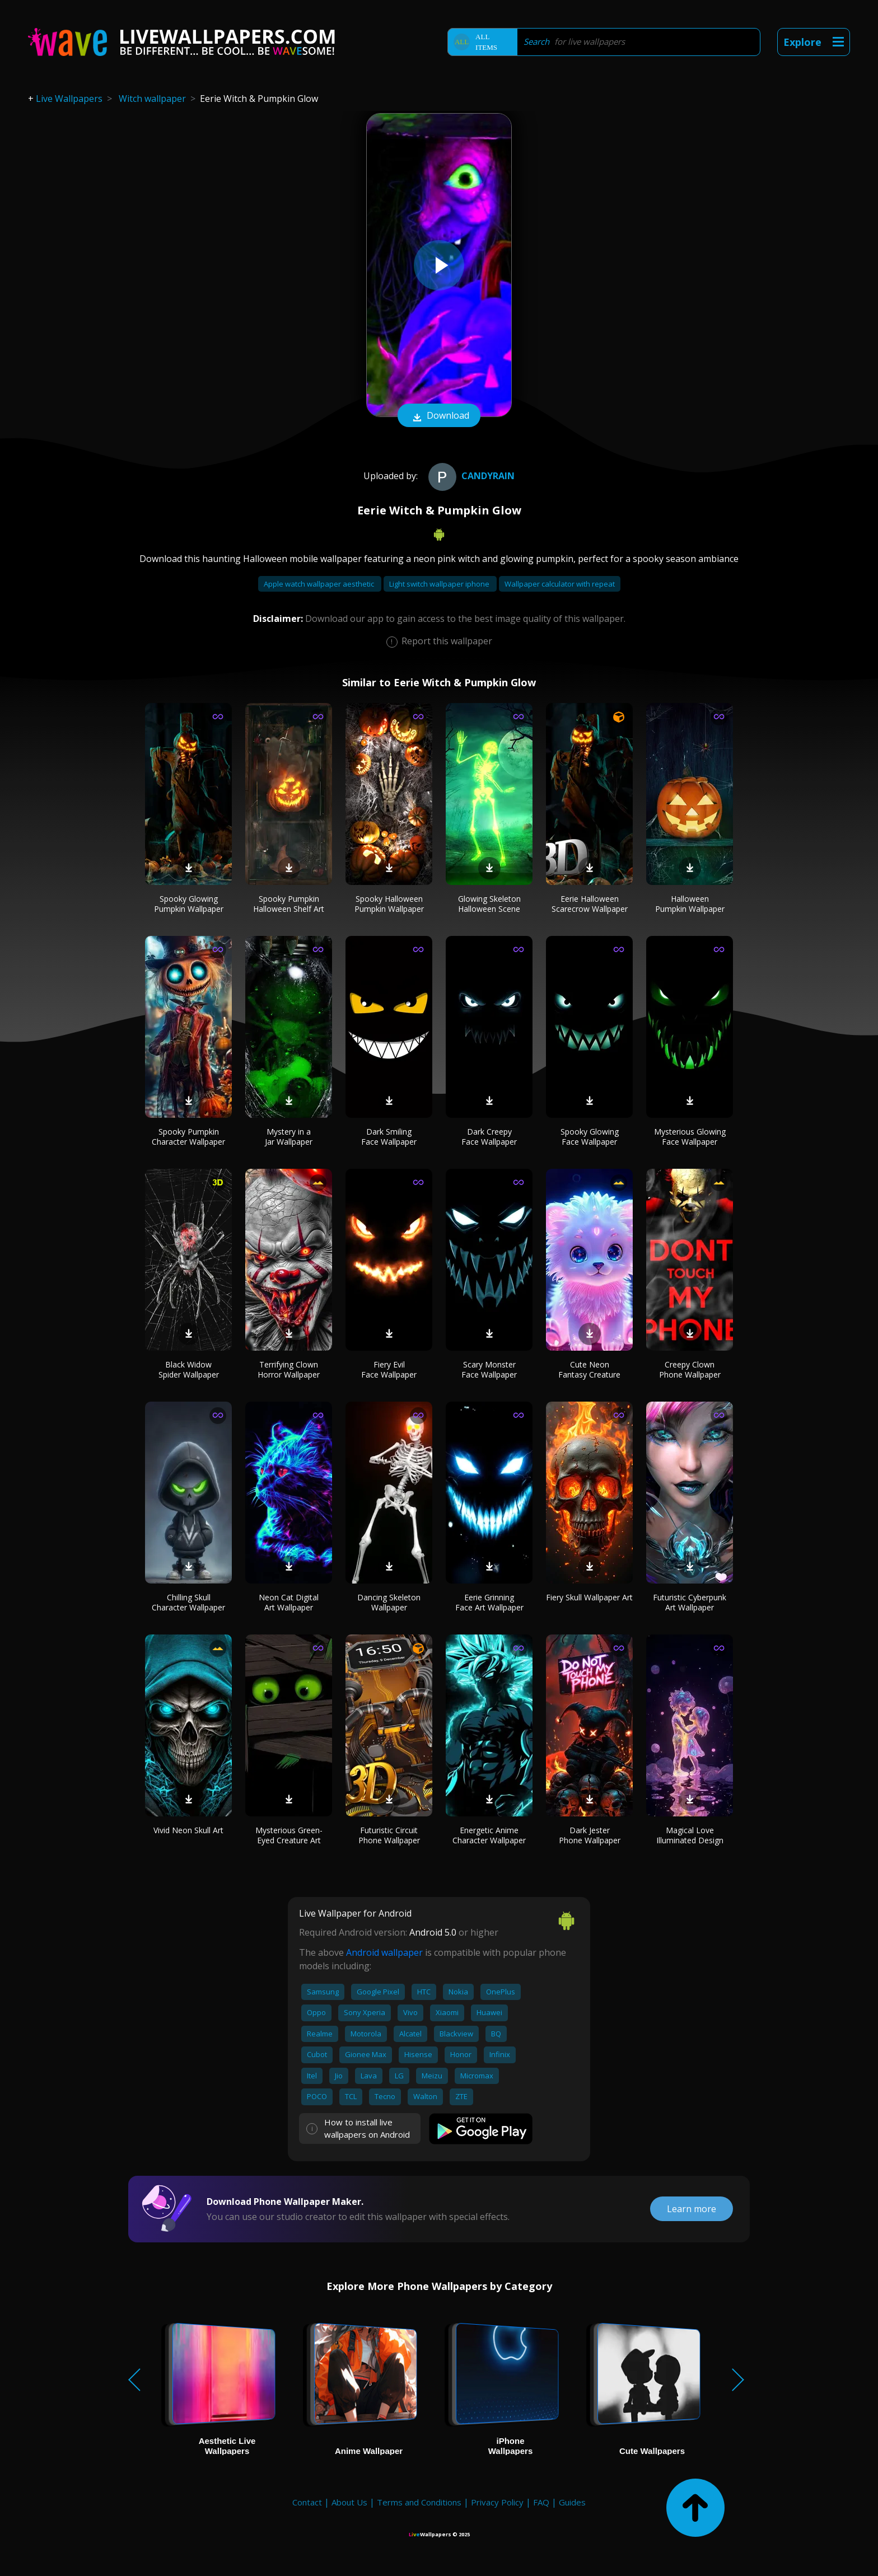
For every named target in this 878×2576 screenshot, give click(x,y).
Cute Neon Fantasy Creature (589, 1369)
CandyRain (470, 476)
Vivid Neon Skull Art (188, 1830)
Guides (572, 2502)
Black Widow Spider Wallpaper (188, 1369)
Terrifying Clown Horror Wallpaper (289, 1369)
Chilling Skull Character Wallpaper (188, 1602)
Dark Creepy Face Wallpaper (489, 1136)
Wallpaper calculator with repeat (560, 584)
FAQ (541, 2502)
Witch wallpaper (152, 98)
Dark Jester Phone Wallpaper (589, 1835)
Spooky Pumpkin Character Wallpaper (188, 1136)
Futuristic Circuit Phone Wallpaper (389, 1835)
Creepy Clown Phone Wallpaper (690, 1369)
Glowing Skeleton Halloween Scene (489, 903)
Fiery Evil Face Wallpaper (389, 1369)
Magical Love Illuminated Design (689, 1835)
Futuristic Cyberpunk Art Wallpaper (689, 1602)
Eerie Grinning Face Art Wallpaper (489, 1602)
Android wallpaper (384, 1952)
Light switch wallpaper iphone (440, 584)
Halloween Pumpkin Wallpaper (690, 903)
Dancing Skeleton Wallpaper (389, 1602)
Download (439, 416)
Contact (307, 2502)
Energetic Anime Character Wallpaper (489, 1835)
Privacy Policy (497, 2502)
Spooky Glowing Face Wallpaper (590, 1136)
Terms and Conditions (419, 2502)
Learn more (691, 2209)
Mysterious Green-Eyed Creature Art (289, 1835)
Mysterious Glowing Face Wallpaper (690, 1136)
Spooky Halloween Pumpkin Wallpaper (389, 903)
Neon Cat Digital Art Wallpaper (289, 1602)
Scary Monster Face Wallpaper (489, 1369)
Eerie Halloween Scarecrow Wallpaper (590, 903)
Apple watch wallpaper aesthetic (320, 584)
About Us (349, 2502)
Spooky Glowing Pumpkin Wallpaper (188, 903)
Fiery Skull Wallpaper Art (589, 1597)
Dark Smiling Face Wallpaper (389, 1136)
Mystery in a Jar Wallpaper (288, 1136)
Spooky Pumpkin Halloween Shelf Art (288, 903)
